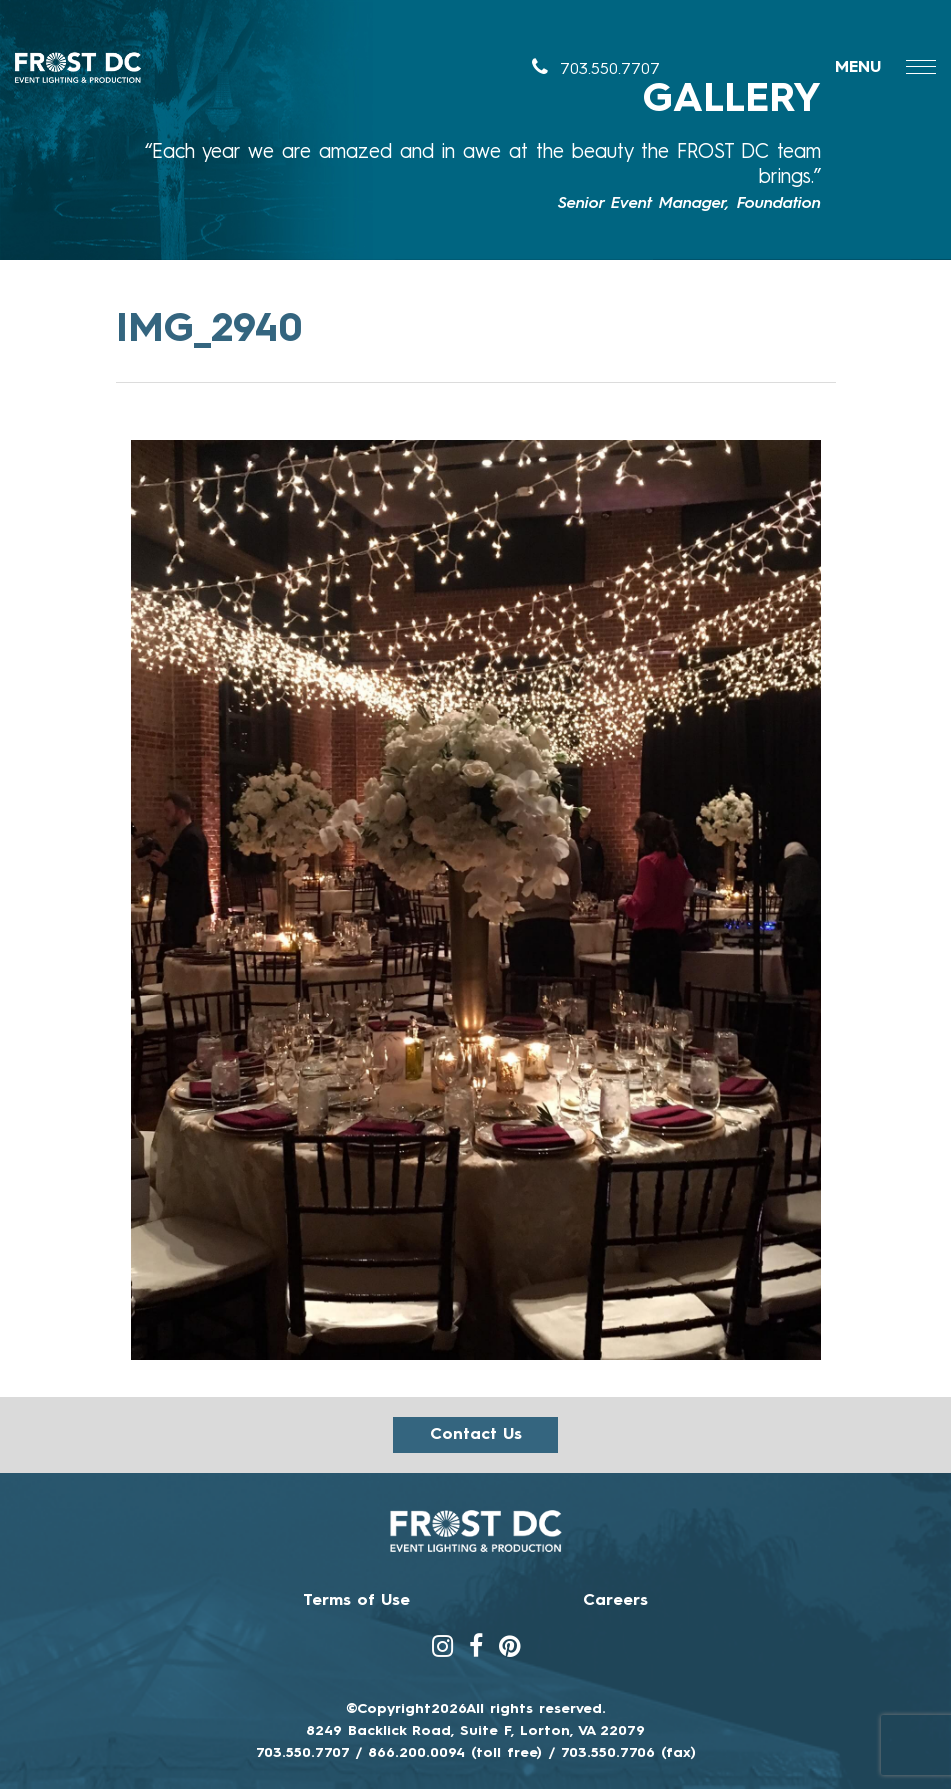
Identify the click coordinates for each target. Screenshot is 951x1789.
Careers (615, 1601)
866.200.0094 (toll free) (455, 1753)
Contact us (476, 1435)
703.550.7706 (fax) (628, 1753)
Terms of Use (356, 1601)
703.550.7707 (596, 70)
